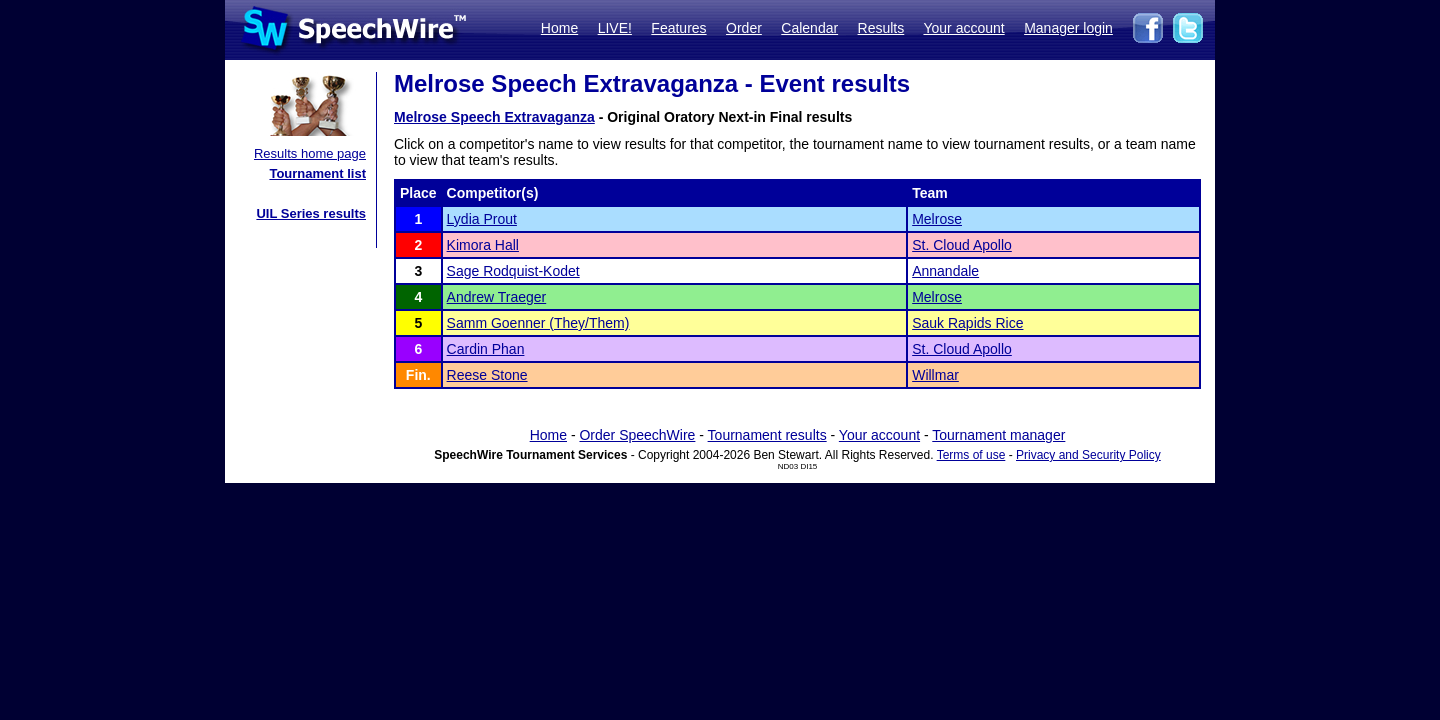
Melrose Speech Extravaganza (494, 117)
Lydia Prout (482, 219)
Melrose (937, 219)
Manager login (1068, 28)
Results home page (310, 153)
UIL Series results (311, 213)
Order (744, 28)
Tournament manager (998, 435)
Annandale (945, 271)
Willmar (935, 375)
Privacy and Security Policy (1088, 455)
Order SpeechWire (637, 435)
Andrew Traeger (497, 297)
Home (559, 28)
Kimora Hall (483, 245)
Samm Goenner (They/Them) (538, 323)
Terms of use (971, 455)
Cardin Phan (486, 349)
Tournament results (767, 435)
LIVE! (615, 28)
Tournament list (317, 173)
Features (678, 28)
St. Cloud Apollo (962, 245)
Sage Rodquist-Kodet (513, 271)
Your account (963, 28)
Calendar (809, 28)
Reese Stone (487, 375)
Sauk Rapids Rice (967, 323)
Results (881, 28)
